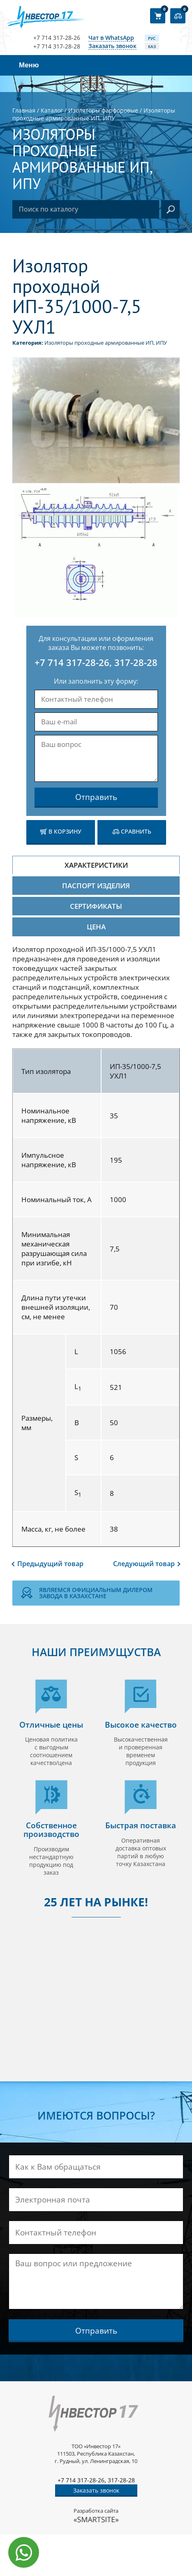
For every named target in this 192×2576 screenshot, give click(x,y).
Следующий (144, 1563)
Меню (29, 65)
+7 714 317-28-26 (56, 37)
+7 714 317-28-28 (56, 46)
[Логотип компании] (48, 17)
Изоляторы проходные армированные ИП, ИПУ (105, 342)
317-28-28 (135, 662)
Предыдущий (50, 1563)
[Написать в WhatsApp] (23, 2552)
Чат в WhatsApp (111, 38)
